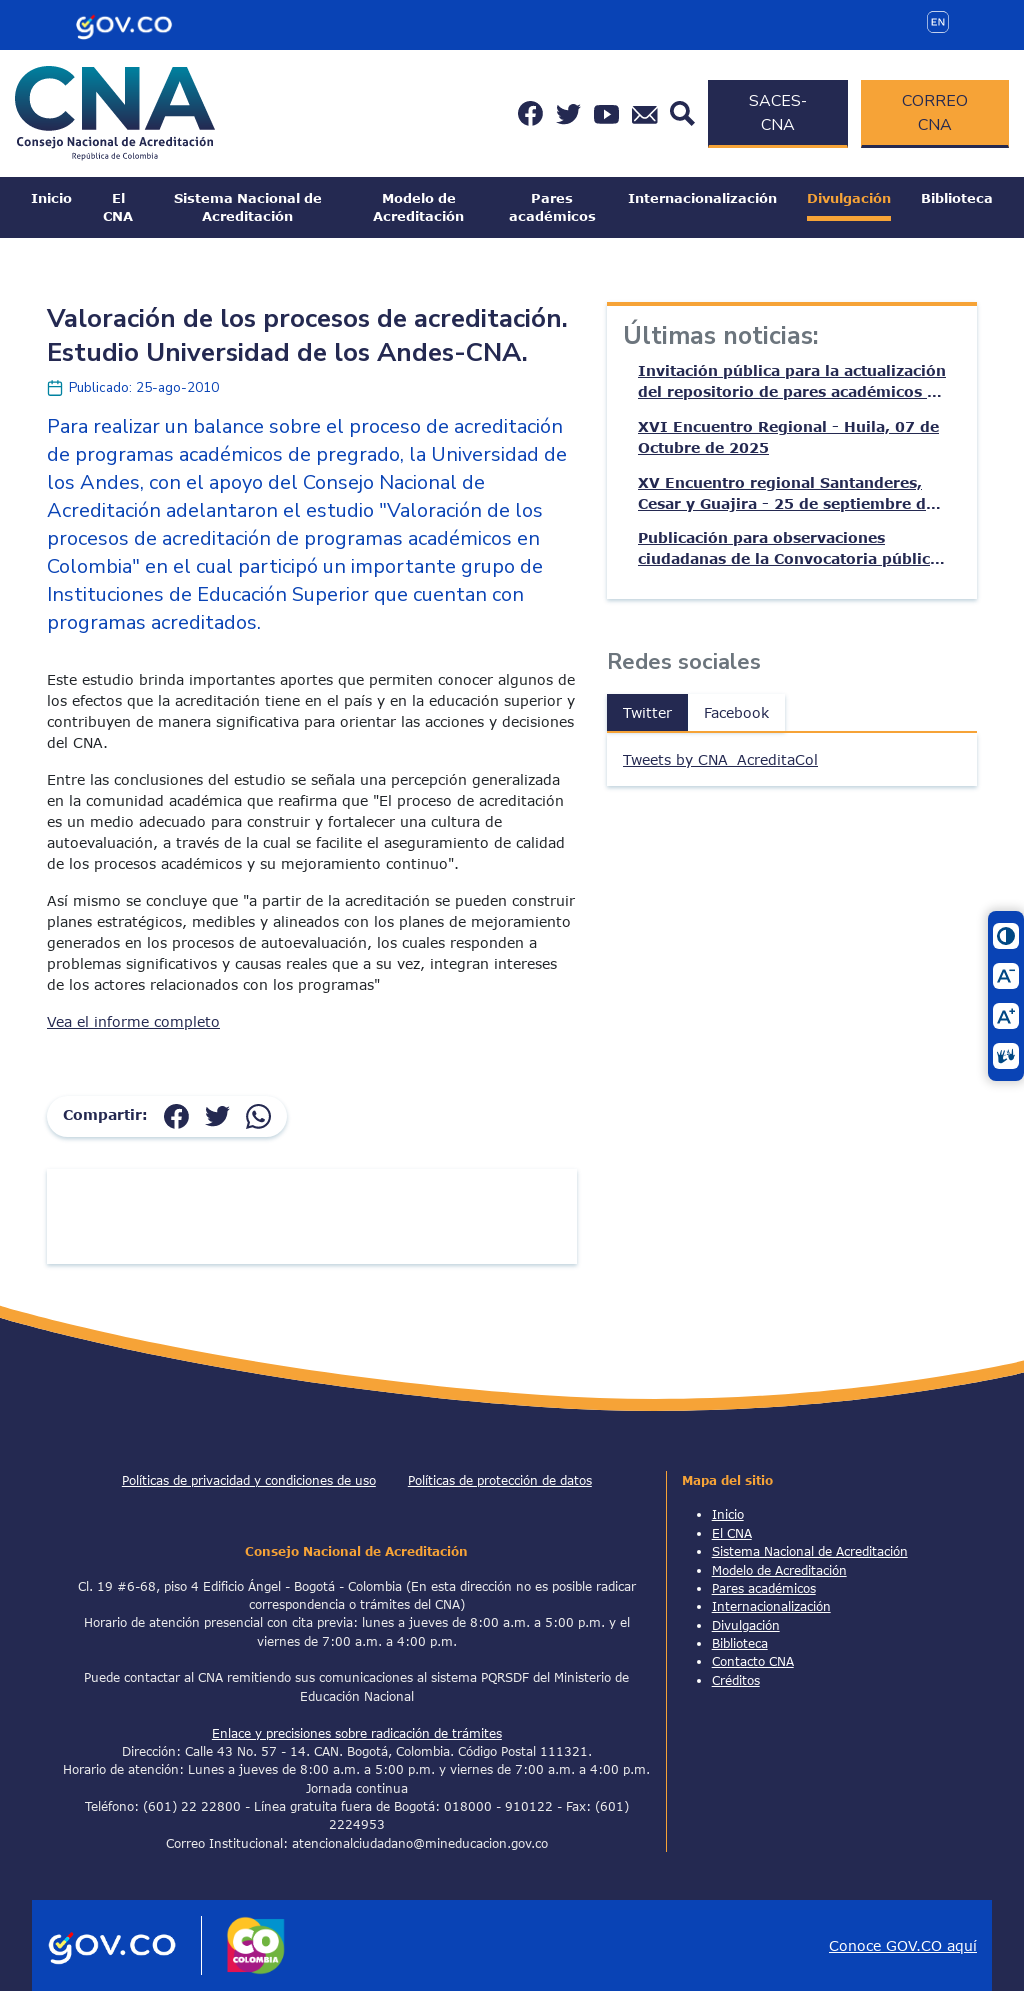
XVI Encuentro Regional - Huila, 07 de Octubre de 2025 (788, 437)
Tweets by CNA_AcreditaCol (720, 759)
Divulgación (849, 198)
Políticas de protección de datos (500, 1480)
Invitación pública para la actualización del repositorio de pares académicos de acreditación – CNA (792, 382)
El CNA (118, 207)
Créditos (736, 1680)
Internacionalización (702, 198)
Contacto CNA (753, 1661)
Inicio (51, 198)
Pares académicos (552, 207)
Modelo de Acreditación (418, 207)
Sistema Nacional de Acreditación (248, 207)
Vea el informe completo (133, 1021)
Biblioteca (957, 198)
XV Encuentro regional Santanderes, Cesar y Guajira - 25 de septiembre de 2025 (786, 494)
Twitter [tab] (647, 712)
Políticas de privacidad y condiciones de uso (249, 1480)
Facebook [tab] (736, 712)
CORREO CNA (935, 113)
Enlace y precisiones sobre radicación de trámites (357, 1733)
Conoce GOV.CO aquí (903, 1945)
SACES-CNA (778, 113)
